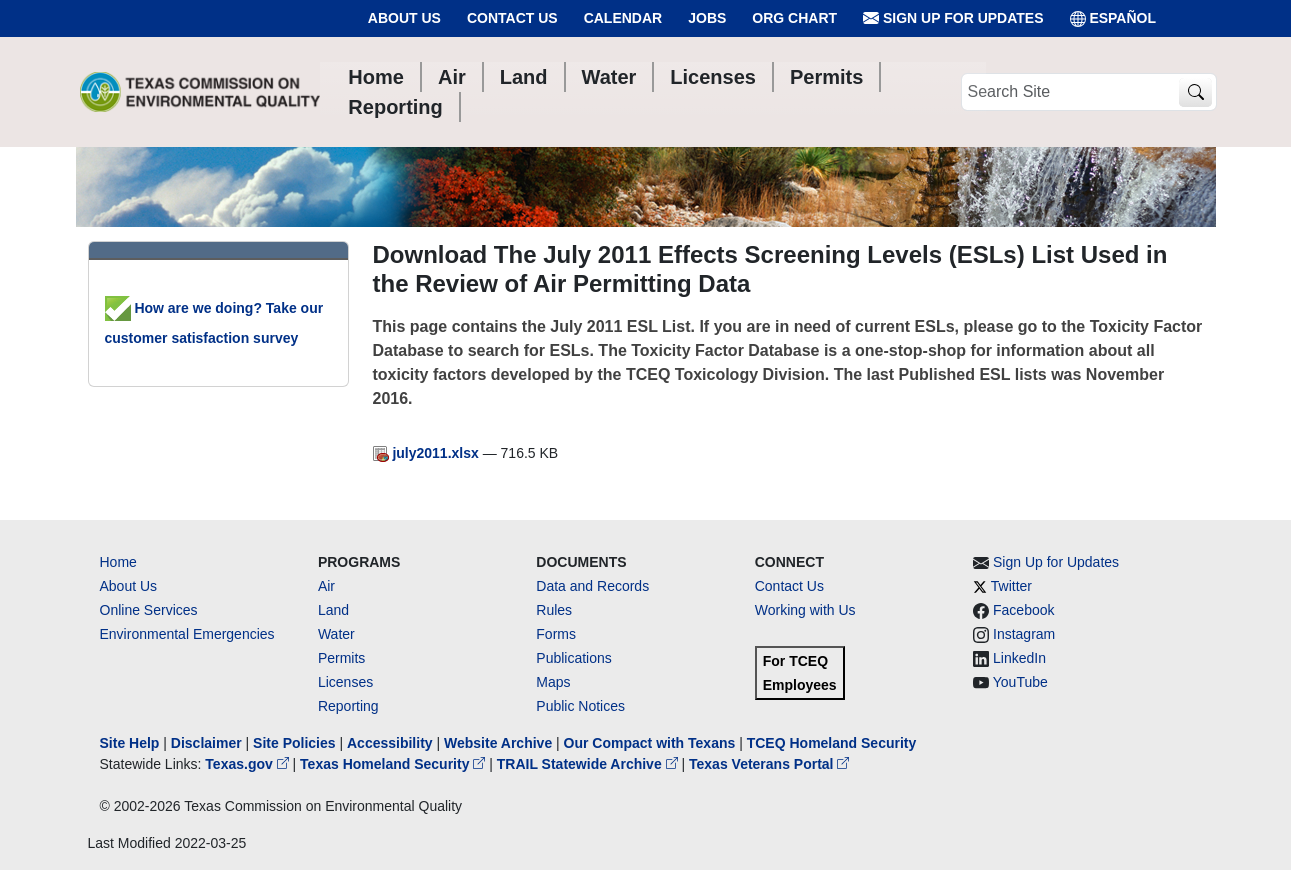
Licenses (345, 682)
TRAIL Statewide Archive (589, 764)
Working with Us (805, 610)
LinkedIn (1019, 658)
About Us (404, 18)
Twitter (1011, 586)
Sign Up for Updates (953, 18)
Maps (553, 682)
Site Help (130, 743)
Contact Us (512, 18)
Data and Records (592, 586)
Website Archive (498, 743)
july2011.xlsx (428, 453)
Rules (554, 610)
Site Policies (294, 743)
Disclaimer (206, 743)
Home (118, 562)
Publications (574, 658)
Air (326, 586)
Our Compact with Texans (650, 743)
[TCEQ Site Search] (1195, 92)
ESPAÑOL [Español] (1113, 18)
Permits (341, 658)
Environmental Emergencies (187, 634)
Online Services (149, 610)
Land (333, 610)
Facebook (1023, 610)
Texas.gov (248, 764)
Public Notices (580, 706)
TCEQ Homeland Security (832, 743)
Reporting (348, 706)
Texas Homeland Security (394, 764)
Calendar (623, 18)
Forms (556, 634)
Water (336, 634)
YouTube (1020, 682)
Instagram (1024, 634)
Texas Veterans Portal (769, 764)
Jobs (707, 18)
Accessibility (392, 743)
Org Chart (794, 18)
